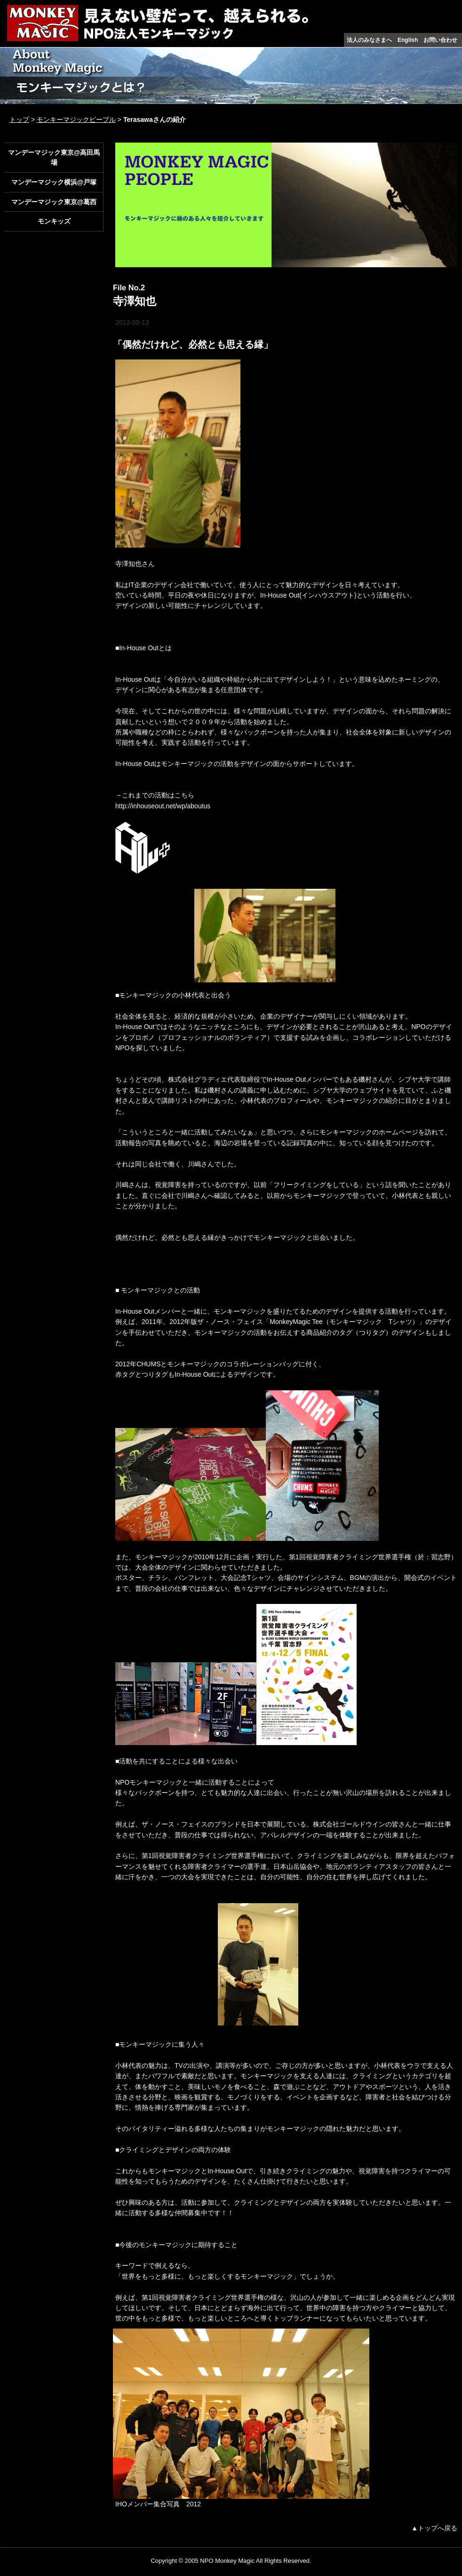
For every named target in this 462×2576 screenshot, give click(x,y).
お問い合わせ (440, 40)
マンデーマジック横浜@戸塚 (54, 182)
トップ (19, 119)
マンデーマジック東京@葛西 (54, 202)
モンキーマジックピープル (76, 119)
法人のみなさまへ (369, 40)
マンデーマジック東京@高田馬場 (54, 157)
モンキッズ (54, 221)
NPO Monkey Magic (227, 2560)
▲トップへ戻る (434, 2528)
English (408, 40)
